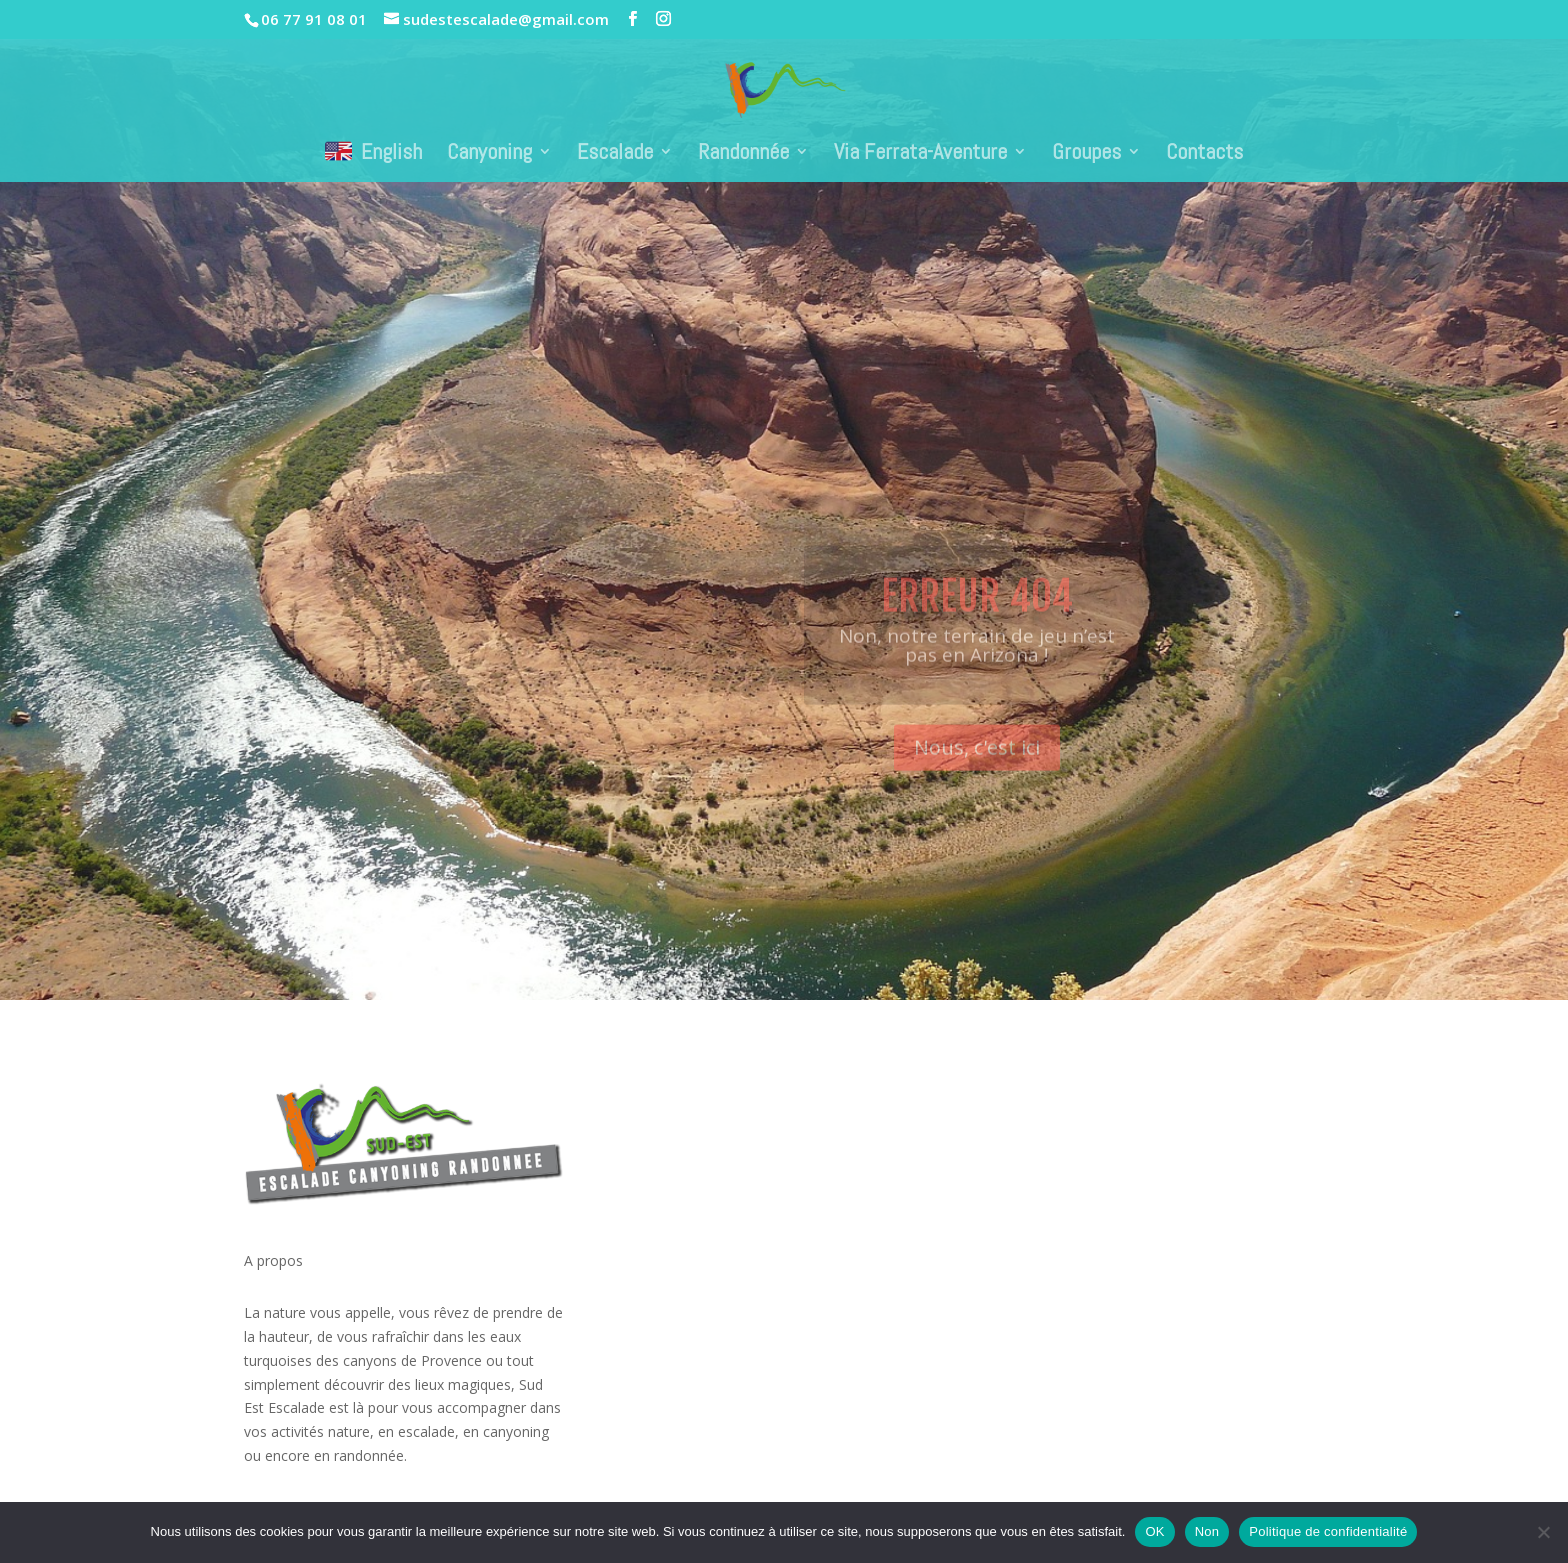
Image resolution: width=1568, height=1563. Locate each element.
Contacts (1204, 154)
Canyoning (489, 154)
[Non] (1543, 1532)
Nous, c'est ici (977, 770)
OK (1154, 1531)
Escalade (615, 154)
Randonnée (743, 154)
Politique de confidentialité (1328, 1531)
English (373, 151)
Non (1207, 1531)
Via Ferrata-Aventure (920, 154)
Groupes (1086, 154)
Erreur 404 (977, 619)
